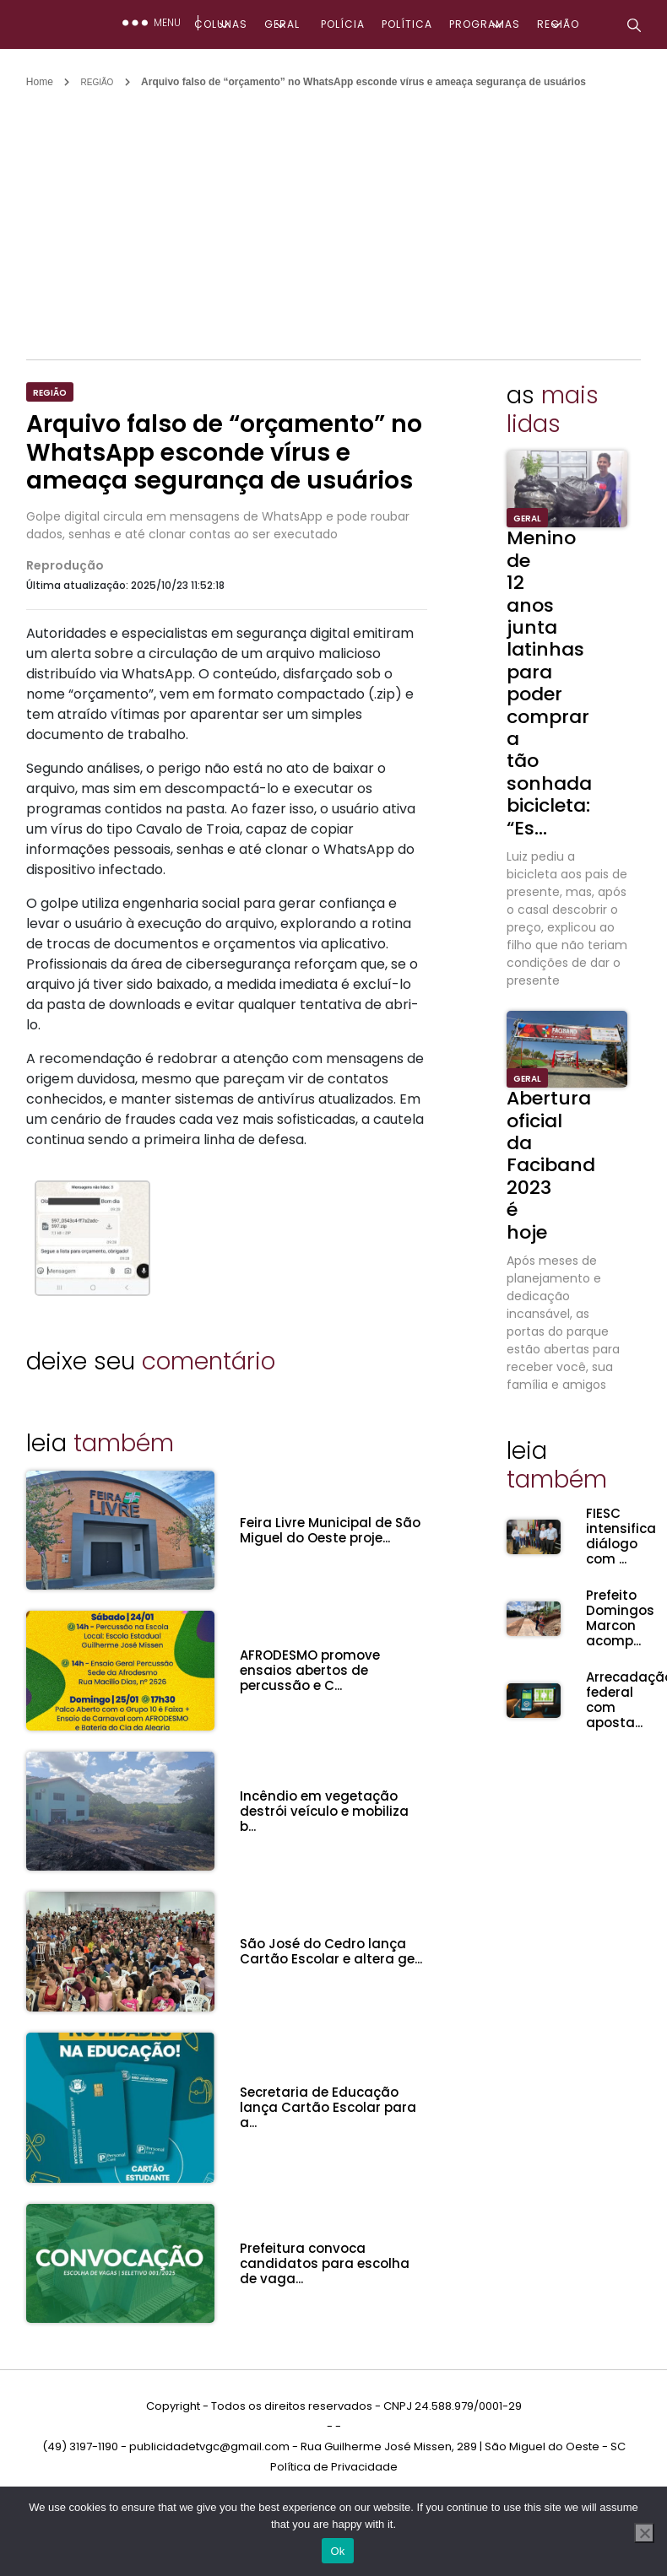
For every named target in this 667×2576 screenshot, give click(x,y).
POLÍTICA (407, 24)
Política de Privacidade (334, 2467)
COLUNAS (220, 24)
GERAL (282, 24)
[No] (644, 2533)
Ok (337, 2551)
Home (39, 82)
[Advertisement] (337, 216)
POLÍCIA (343, 24)
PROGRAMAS (484, 24)
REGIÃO (558, 24)
